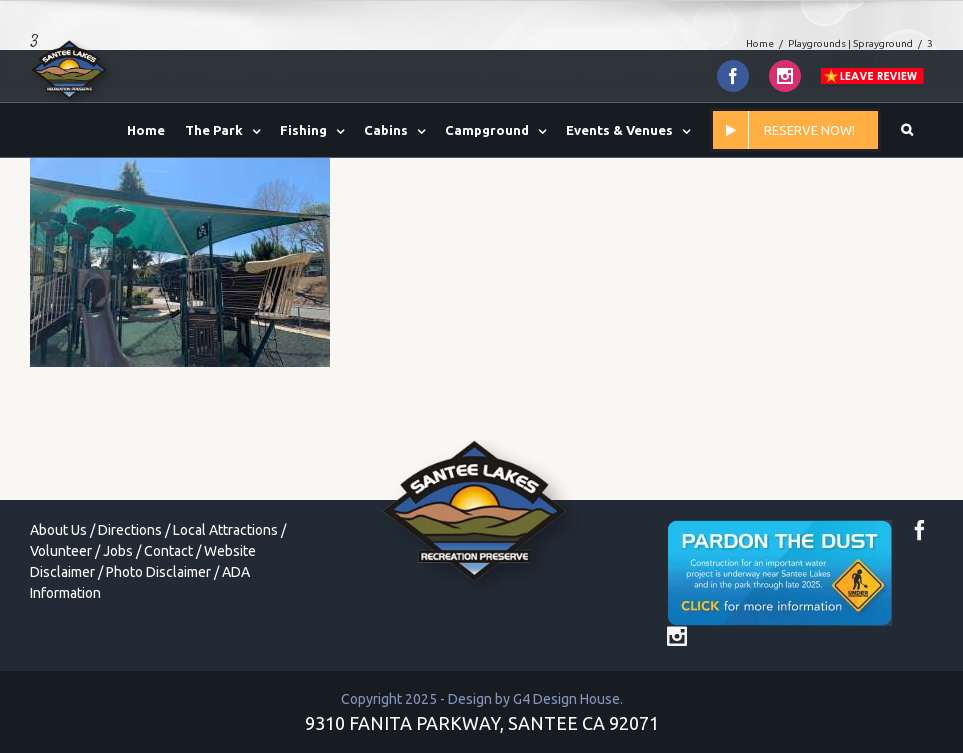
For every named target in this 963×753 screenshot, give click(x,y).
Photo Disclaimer (158, 572)
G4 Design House (566, 699)
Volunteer (61, 551)
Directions (130, 530)
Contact (168, 551)
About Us (58, 530)
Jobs (118, 551)
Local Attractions (225, 530)
